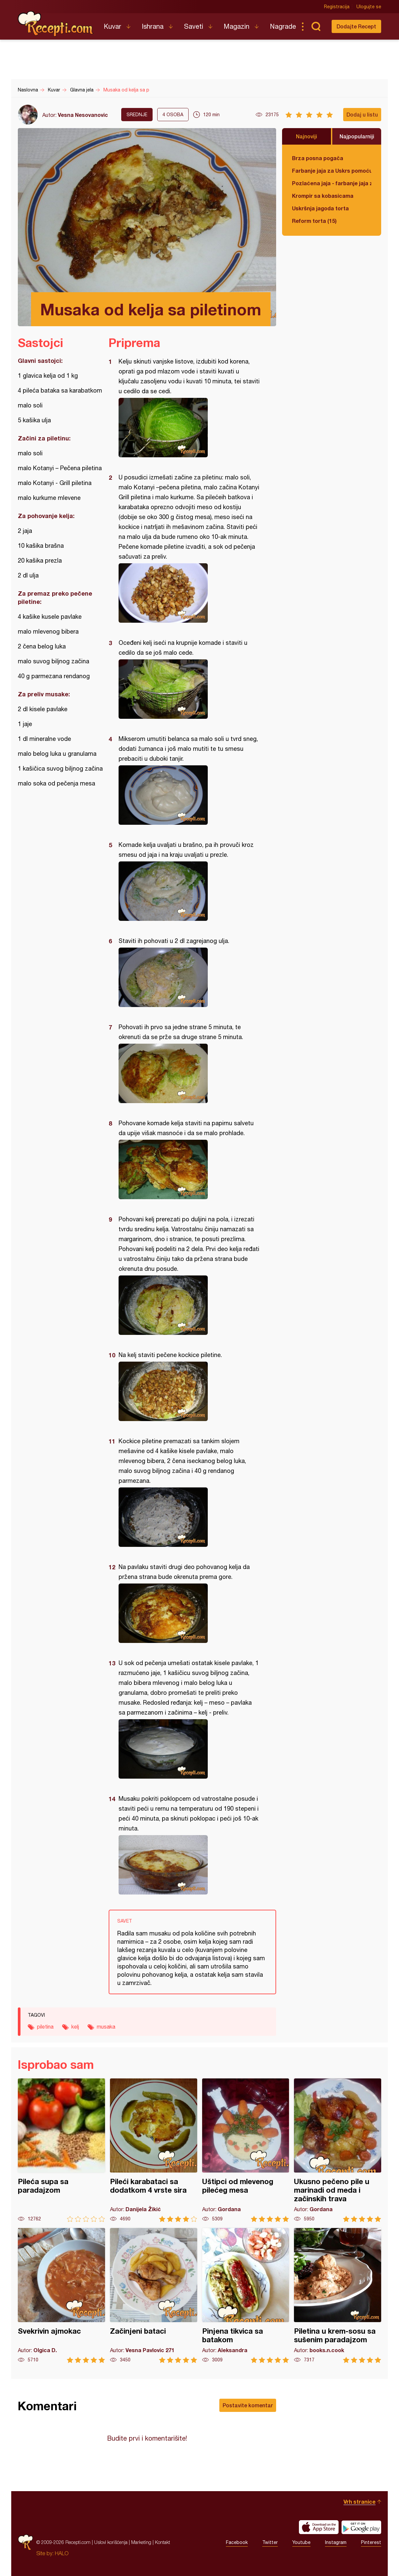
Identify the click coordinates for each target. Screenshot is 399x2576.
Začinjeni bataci (153, 2295)
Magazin (236, 26)
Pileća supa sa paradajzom (61, 2150)
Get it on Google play (361, 2527)
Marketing (141, 2542)
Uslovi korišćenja (110, 2542)
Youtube (301, 2542)
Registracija (336, 6)
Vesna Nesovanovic (83, 115)
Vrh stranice (360, 2501)
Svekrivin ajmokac (61, 2295)
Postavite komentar (248, 2405)
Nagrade (283, 26)
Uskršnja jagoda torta (320, 208)
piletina (45, 2027)
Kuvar (112, 26)
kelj (75, 2027)
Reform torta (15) (314, 221)
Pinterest (371, 2542)
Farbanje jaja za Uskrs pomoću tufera (331, 170)
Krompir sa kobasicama (322, 195)
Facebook (237, 2542)
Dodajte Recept (356, 26)
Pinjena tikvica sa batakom (245, 2295)
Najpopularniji (357, 136)
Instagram (335, 2542)
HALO (61, 2553)
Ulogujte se (368, 6)
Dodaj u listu (362, 114)
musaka (106, 2027)
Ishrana (152, 26)
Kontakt (162, 2542)
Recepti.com (56, 24)
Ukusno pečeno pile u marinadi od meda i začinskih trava (337, 2150)
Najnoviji (306, 136)
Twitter (270, 2542)
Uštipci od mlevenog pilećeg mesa (245, 2150)
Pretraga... (315, 26)
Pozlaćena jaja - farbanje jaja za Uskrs (331, 183)
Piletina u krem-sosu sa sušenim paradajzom (337, 2295)
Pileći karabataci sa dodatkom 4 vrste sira (153, 2150)
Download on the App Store (319, 2527)
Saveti (193, 26)
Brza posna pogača (317, 158)
